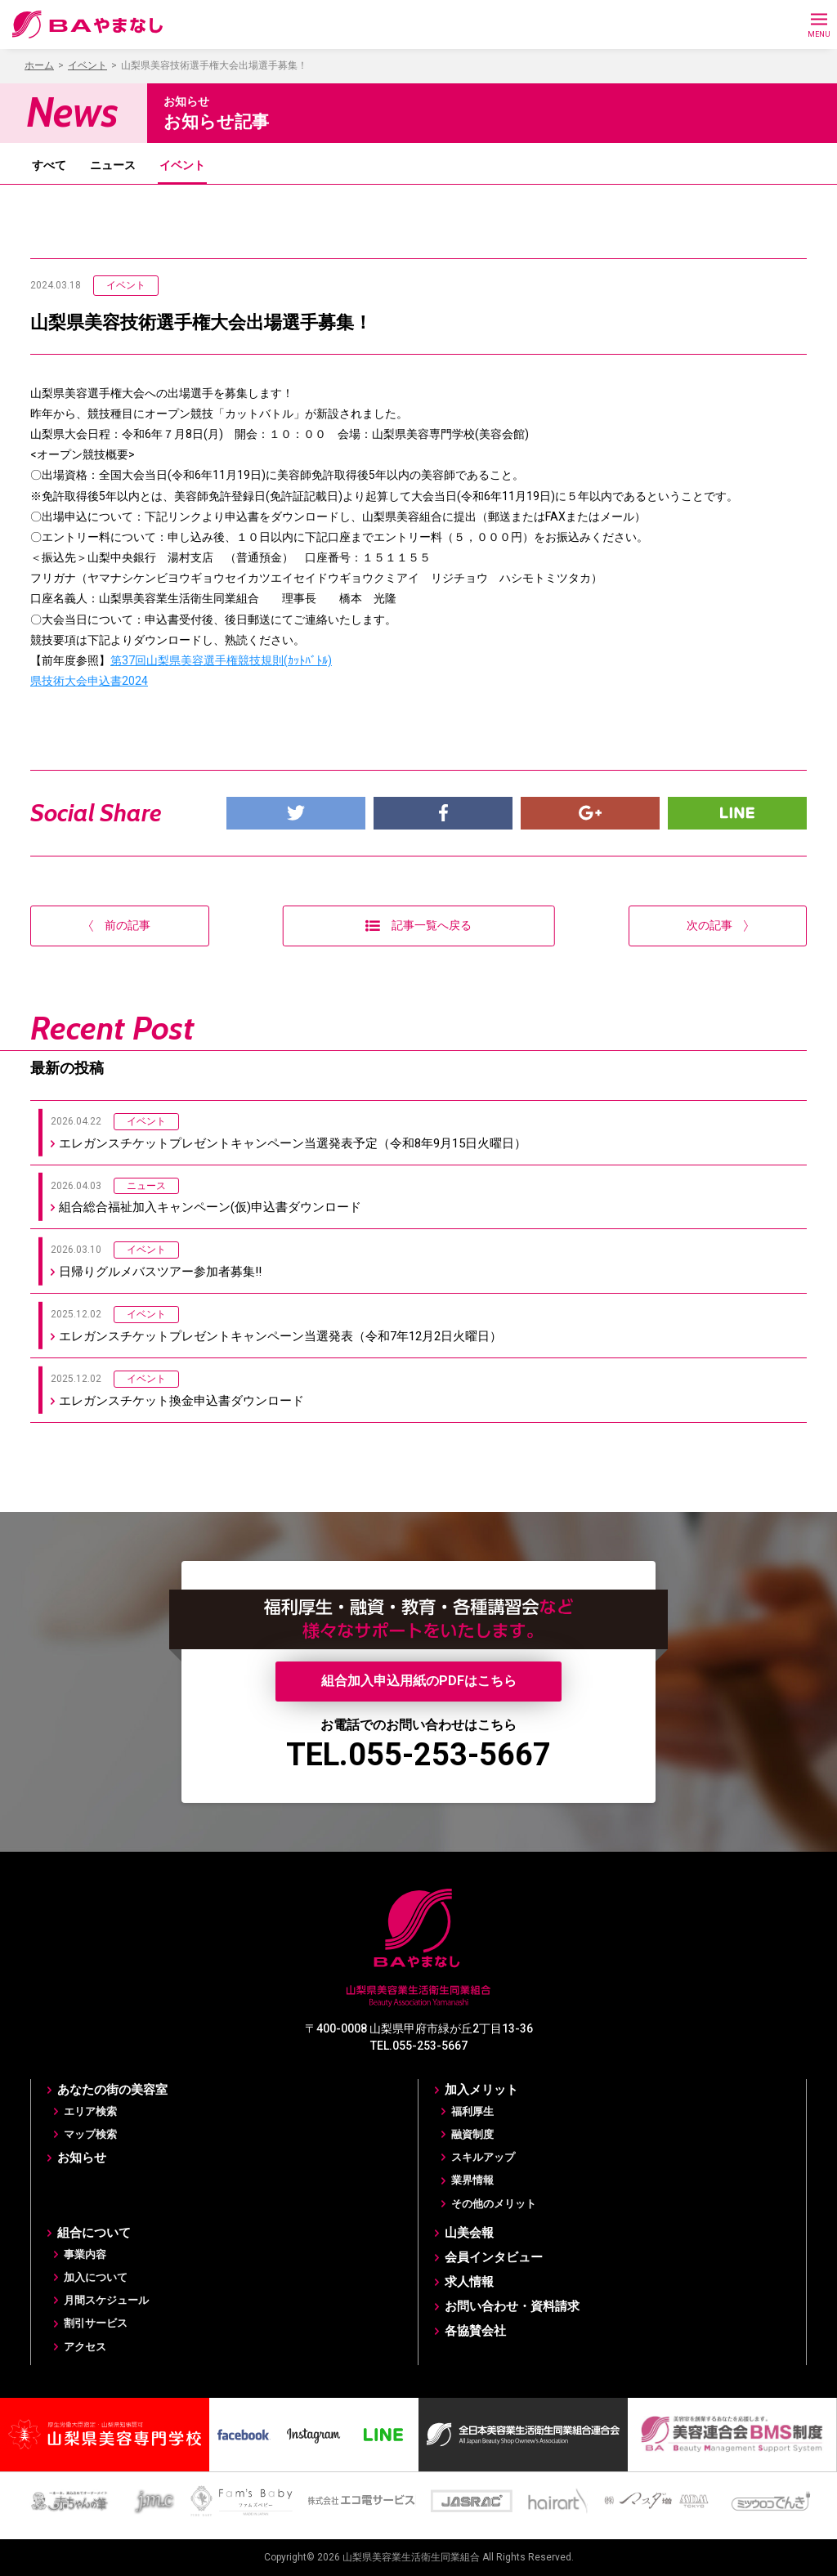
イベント (182, 165)
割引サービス (96, 2323)
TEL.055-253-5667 (418, 1755)
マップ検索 (90, 2134)
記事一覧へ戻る (418, 925)
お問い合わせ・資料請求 (512, 2306)
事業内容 (85, 2254)
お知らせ (81, 2157)
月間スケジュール (106, 2300)
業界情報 (472, 2180)
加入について (96, 2277)
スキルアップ (483, 2157)
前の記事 (119, 925)
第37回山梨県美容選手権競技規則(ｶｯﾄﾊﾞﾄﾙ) (221, 660)
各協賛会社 (475, 2330)
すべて (49, 165)
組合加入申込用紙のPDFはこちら (419, 1680)
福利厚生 (472, 2111)
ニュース (113, 165)
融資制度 (472, 2134)
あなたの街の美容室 (112, 2089)
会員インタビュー (494, 2257)
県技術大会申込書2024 (89, 680)
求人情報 (469, 2281)
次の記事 (717, 925)
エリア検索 (90, 2111)
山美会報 (469, 2232)
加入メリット (481, 2089)
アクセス (85, 2347)
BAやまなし (87, 24)
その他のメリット (493, 2204)
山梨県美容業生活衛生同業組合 (411, 2557)
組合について (94, 2232)
